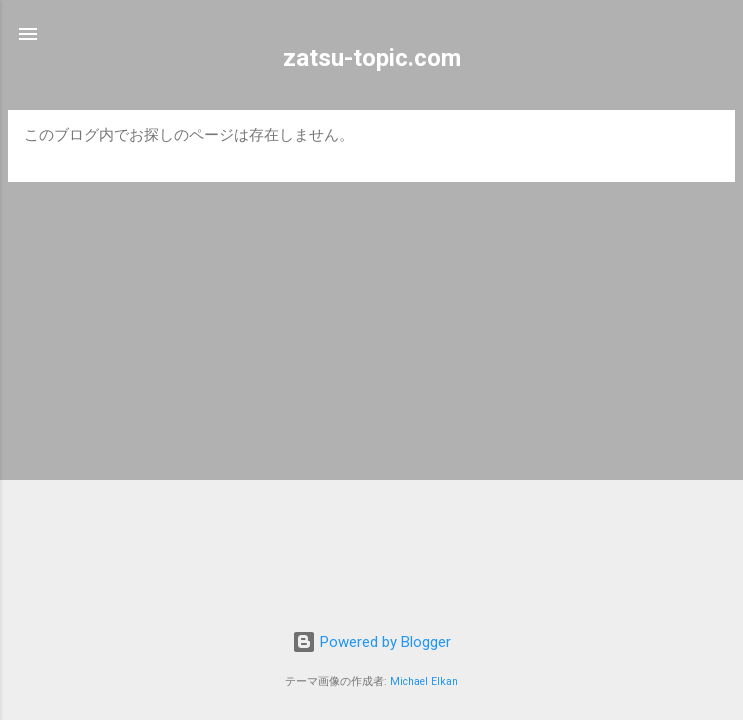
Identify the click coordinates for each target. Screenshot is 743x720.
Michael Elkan (424, 681)
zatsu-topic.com (372, 58)
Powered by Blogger (371, 642)
